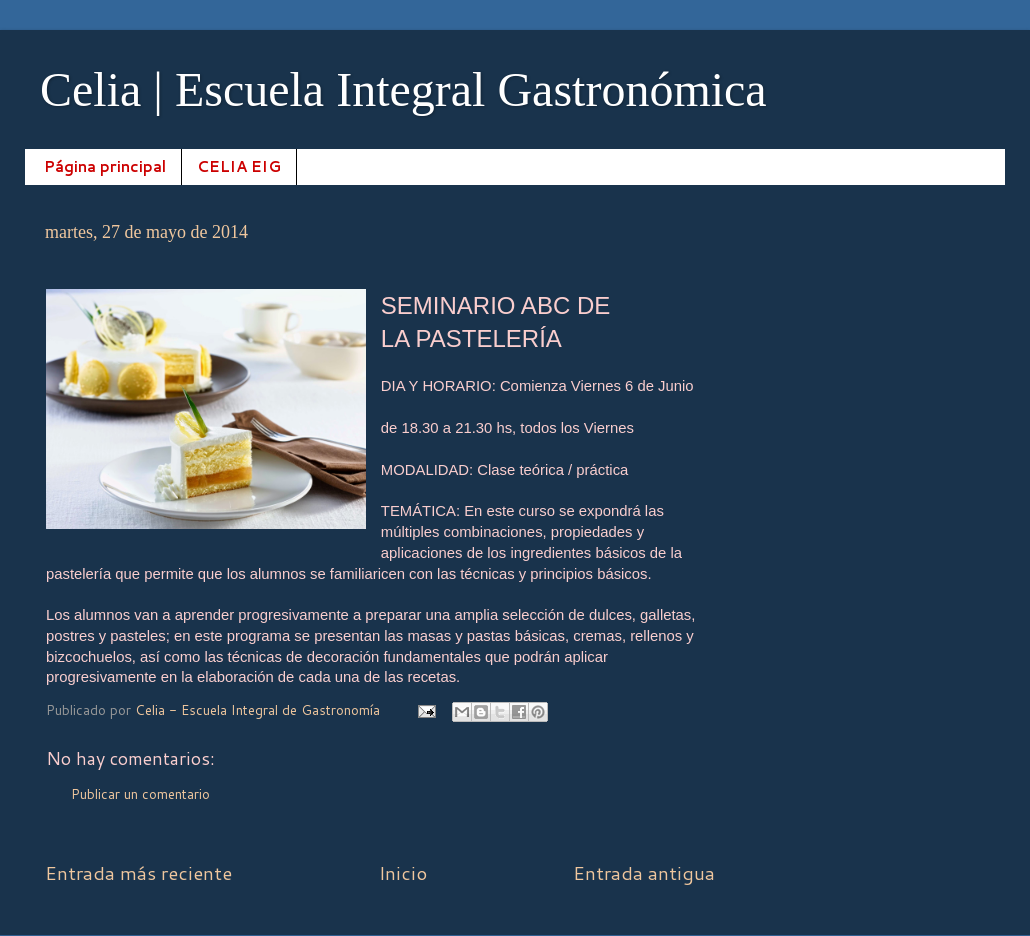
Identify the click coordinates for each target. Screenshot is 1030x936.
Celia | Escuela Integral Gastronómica (403, 89)
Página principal (105, 166)
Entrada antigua (644, 872)
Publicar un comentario (140, 793)
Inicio (403, 872)
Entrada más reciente (138, 872)
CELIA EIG (239, 166)
